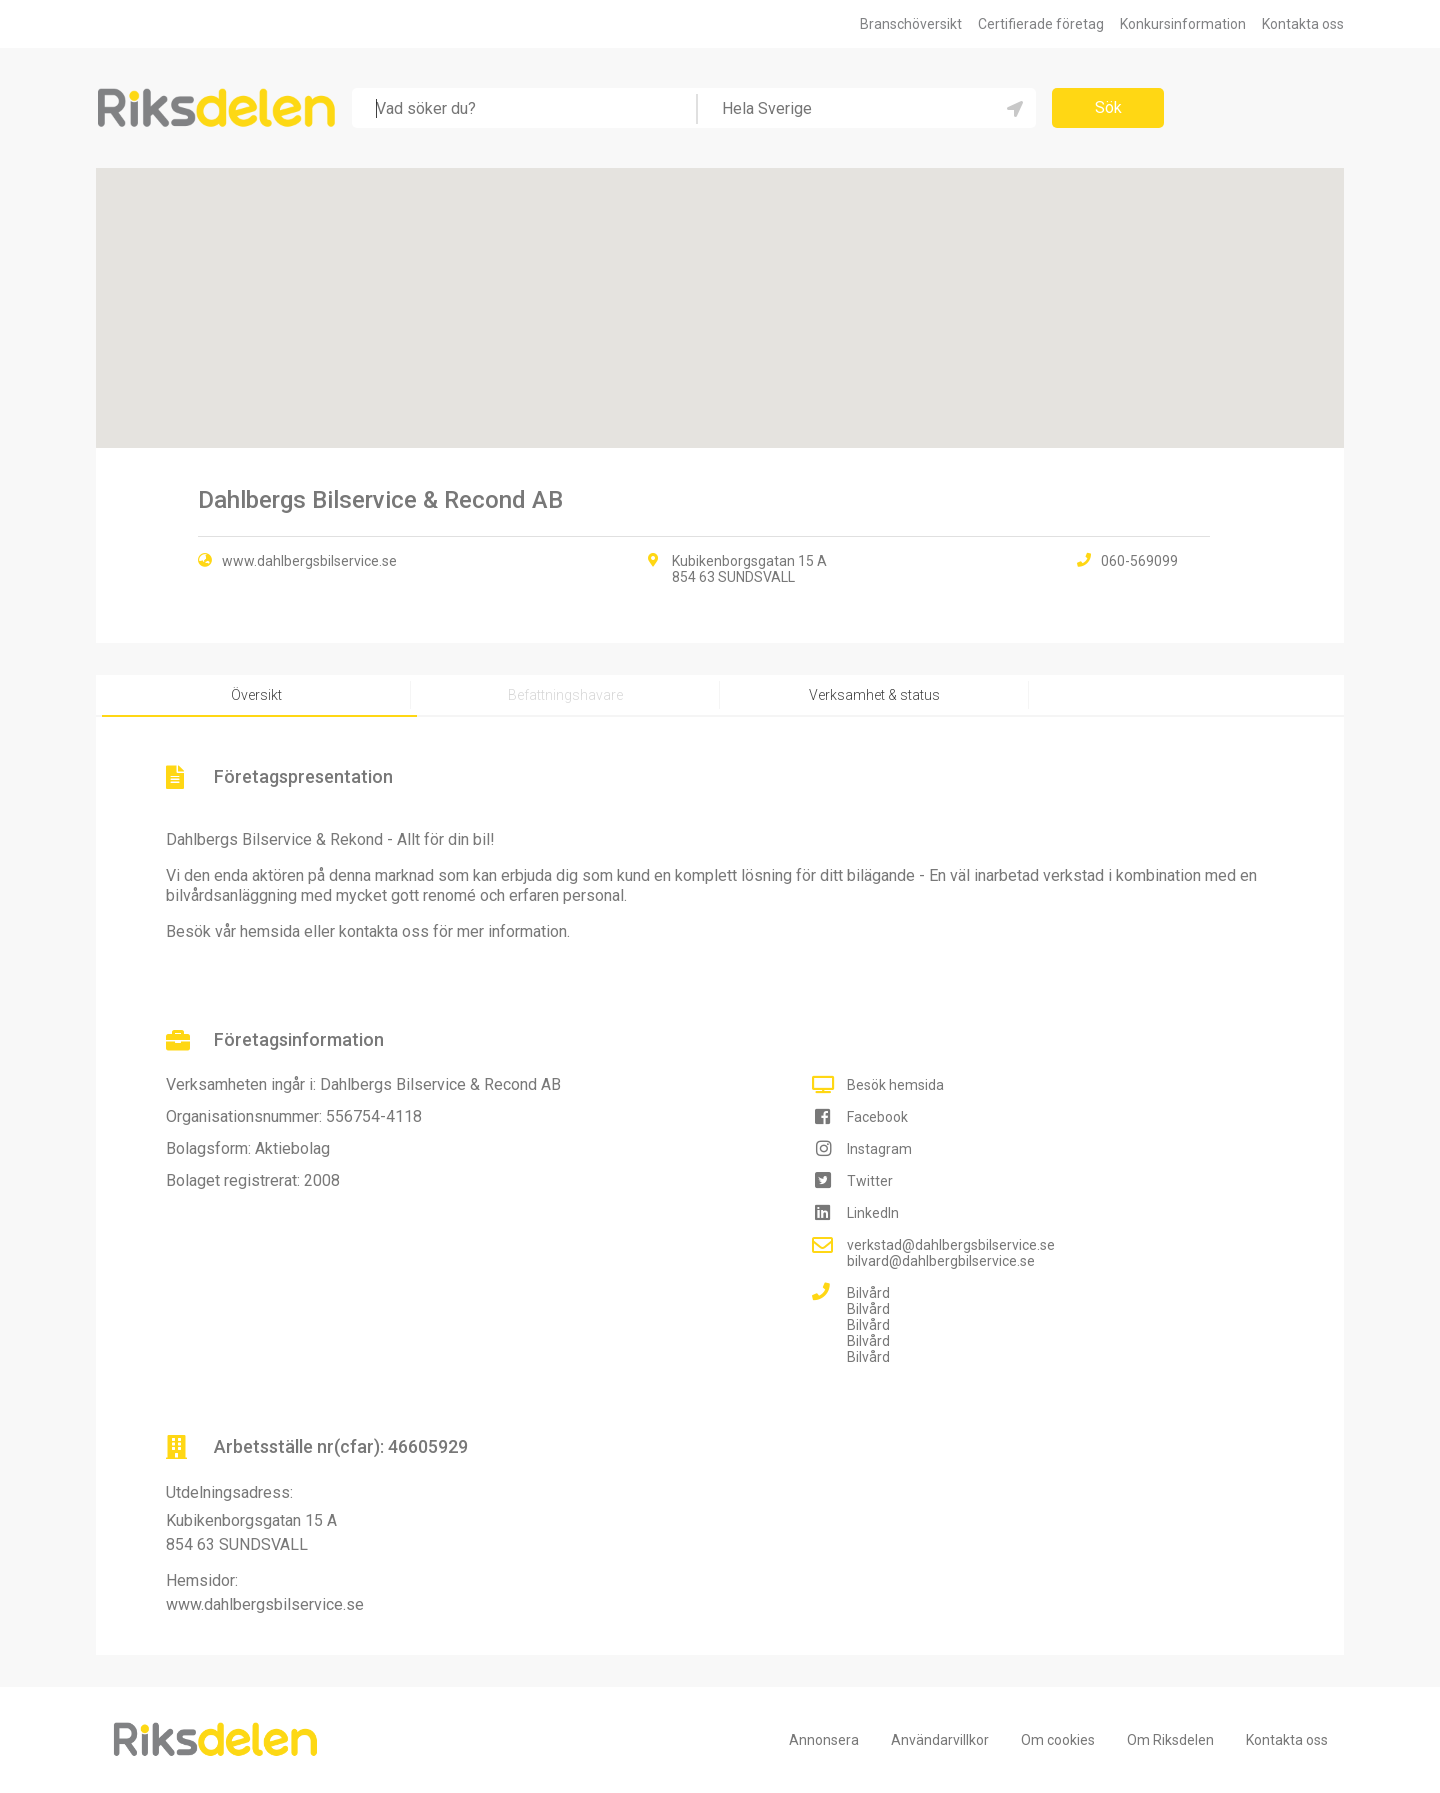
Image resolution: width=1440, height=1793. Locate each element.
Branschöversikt (911, 24)
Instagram (879, 1149)
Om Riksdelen (1170, 1740)
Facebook (877, 1117)
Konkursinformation (1183, 24)
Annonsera (824, 1740)
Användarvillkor (940, 1740)
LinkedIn (873, 1213)
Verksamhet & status (874, 695)
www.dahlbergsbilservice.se (309, 561)
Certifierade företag (1041, 24)
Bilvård (868, 1293)
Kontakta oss (1303, 24)
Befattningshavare (565, 695)
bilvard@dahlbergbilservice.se (941, 1261)
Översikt (256, 695)
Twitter (870, 1181)
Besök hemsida (895, 1085)
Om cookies (1058, 1740)
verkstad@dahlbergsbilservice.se (951, 1245)
